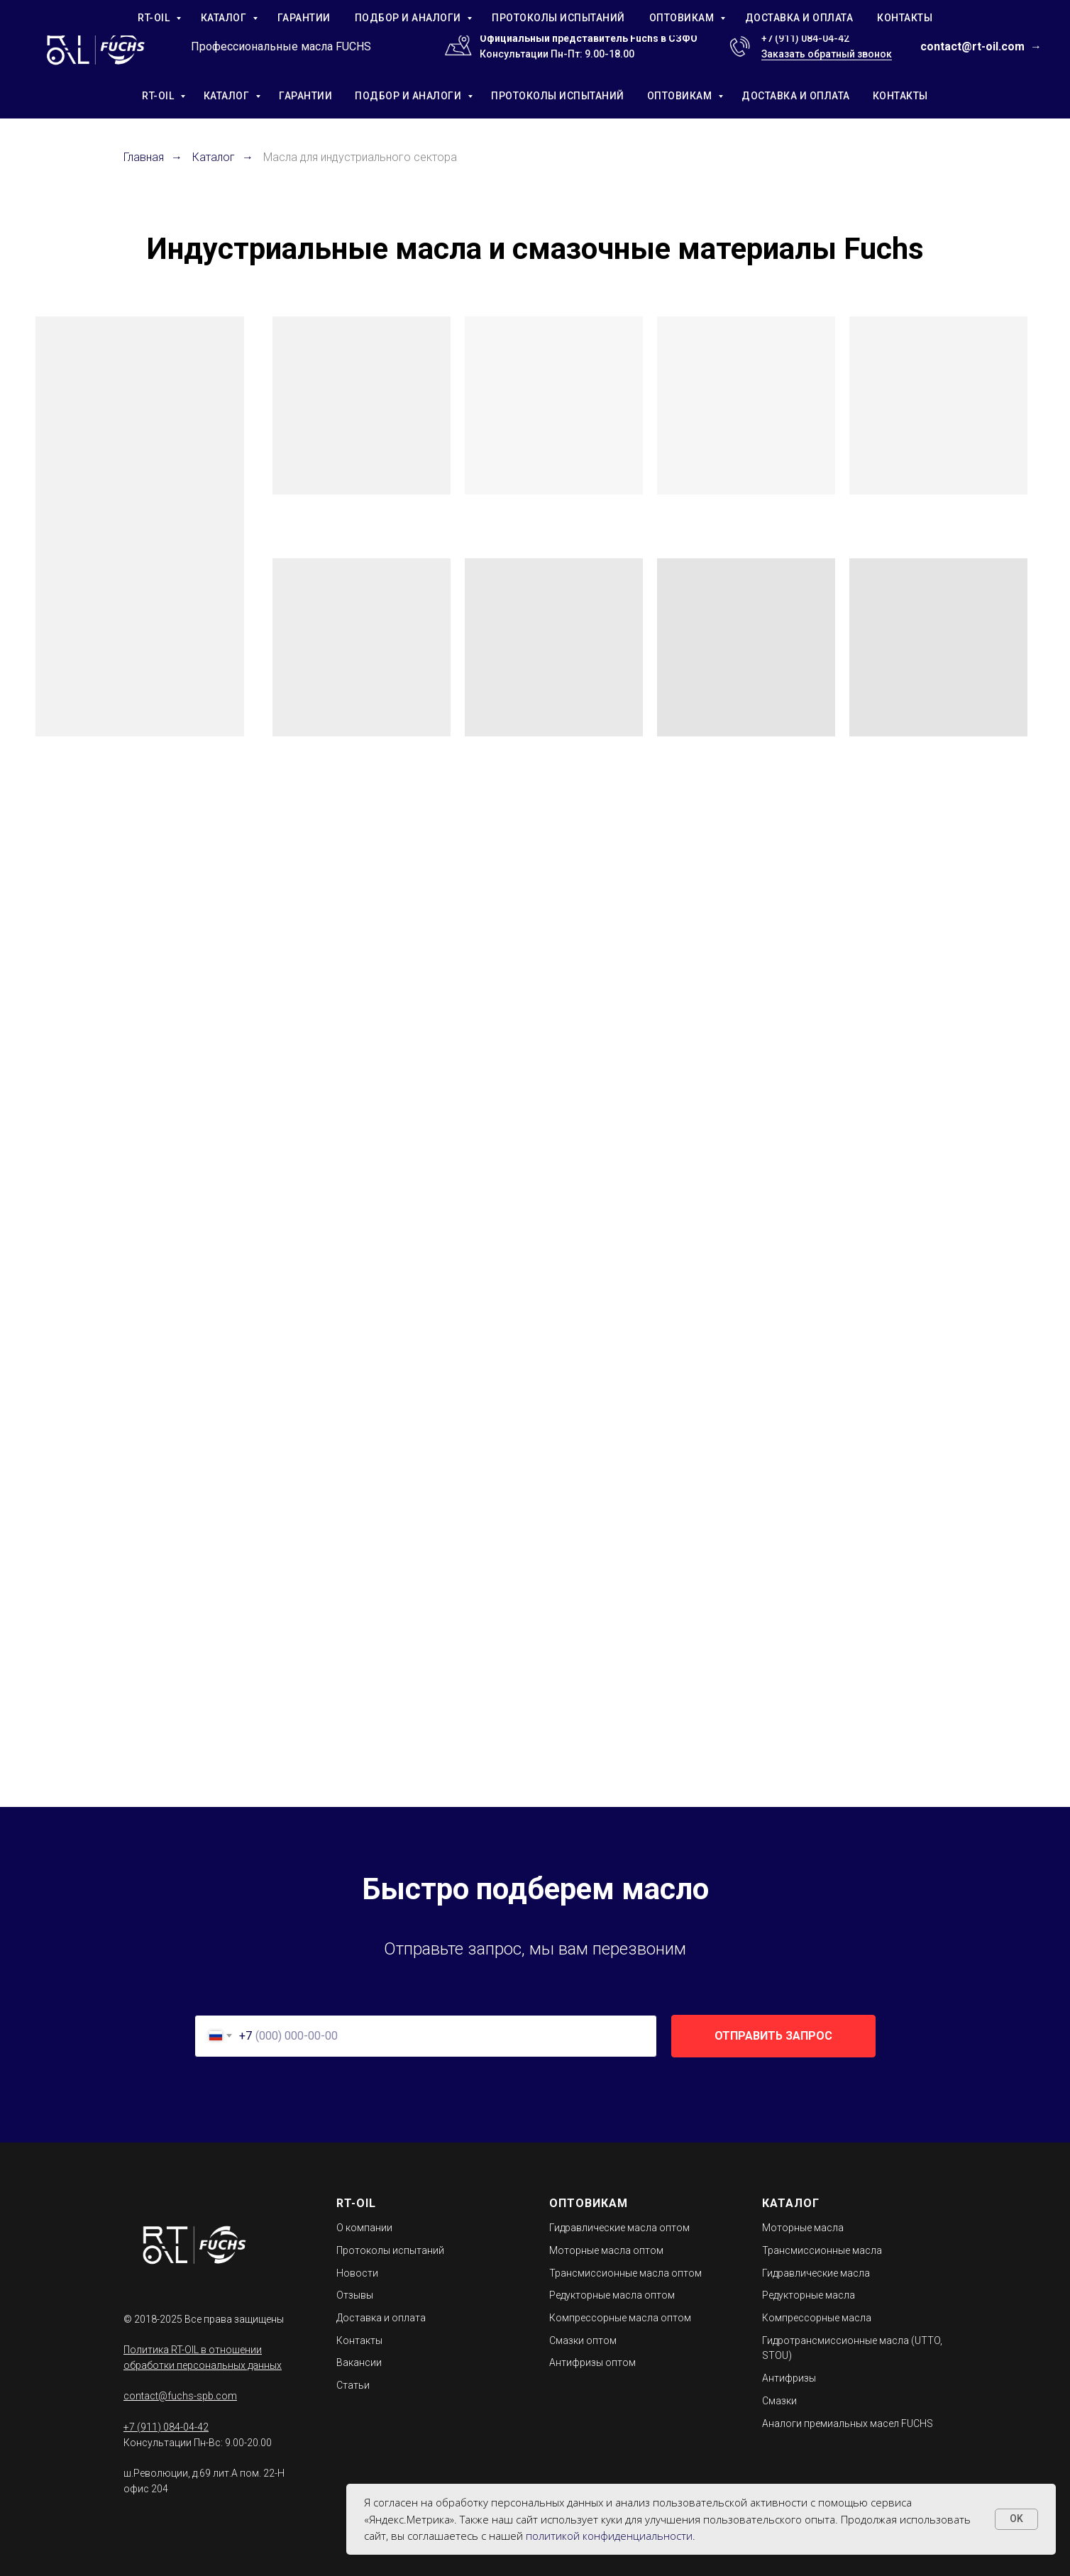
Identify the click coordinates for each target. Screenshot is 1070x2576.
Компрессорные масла (816, 2317)
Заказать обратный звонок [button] (826, 54)
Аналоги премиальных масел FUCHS (847, 2423)
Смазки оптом (583, 2340)
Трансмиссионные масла (822, 2250)
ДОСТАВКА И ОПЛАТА (795, 95)
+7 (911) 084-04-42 (805, 38)
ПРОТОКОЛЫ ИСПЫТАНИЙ (557, 95)
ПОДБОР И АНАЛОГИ (409, 95)
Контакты (359, 2340)
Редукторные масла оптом (612, 2295)
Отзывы (354, 2295)
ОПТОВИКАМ (681, 95)
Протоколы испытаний (390, 2250)
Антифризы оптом (592, 2362)
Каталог (213, 157)
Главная (143, 157)
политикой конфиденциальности (609, 2535)
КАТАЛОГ (228, 95)
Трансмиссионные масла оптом (625, 2273)
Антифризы (789, 2378)
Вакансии (359, 2362)
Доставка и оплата (381, 2317)
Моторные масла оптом (606, 2250)
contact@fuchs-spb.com (180, 2395)
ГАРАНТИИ (305, 95)
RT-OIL (159, 95)
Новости (357, 2273)
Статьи (353, 2385)
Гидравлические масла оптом (619, 2227)
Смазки (779, 2400)
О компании (364, 2227)
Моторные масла (803, 2227)
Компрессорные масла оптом (620, 2317)
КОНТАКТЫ (900, 95)
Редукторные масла (808, 2295)
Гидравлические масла (816, 2273)
